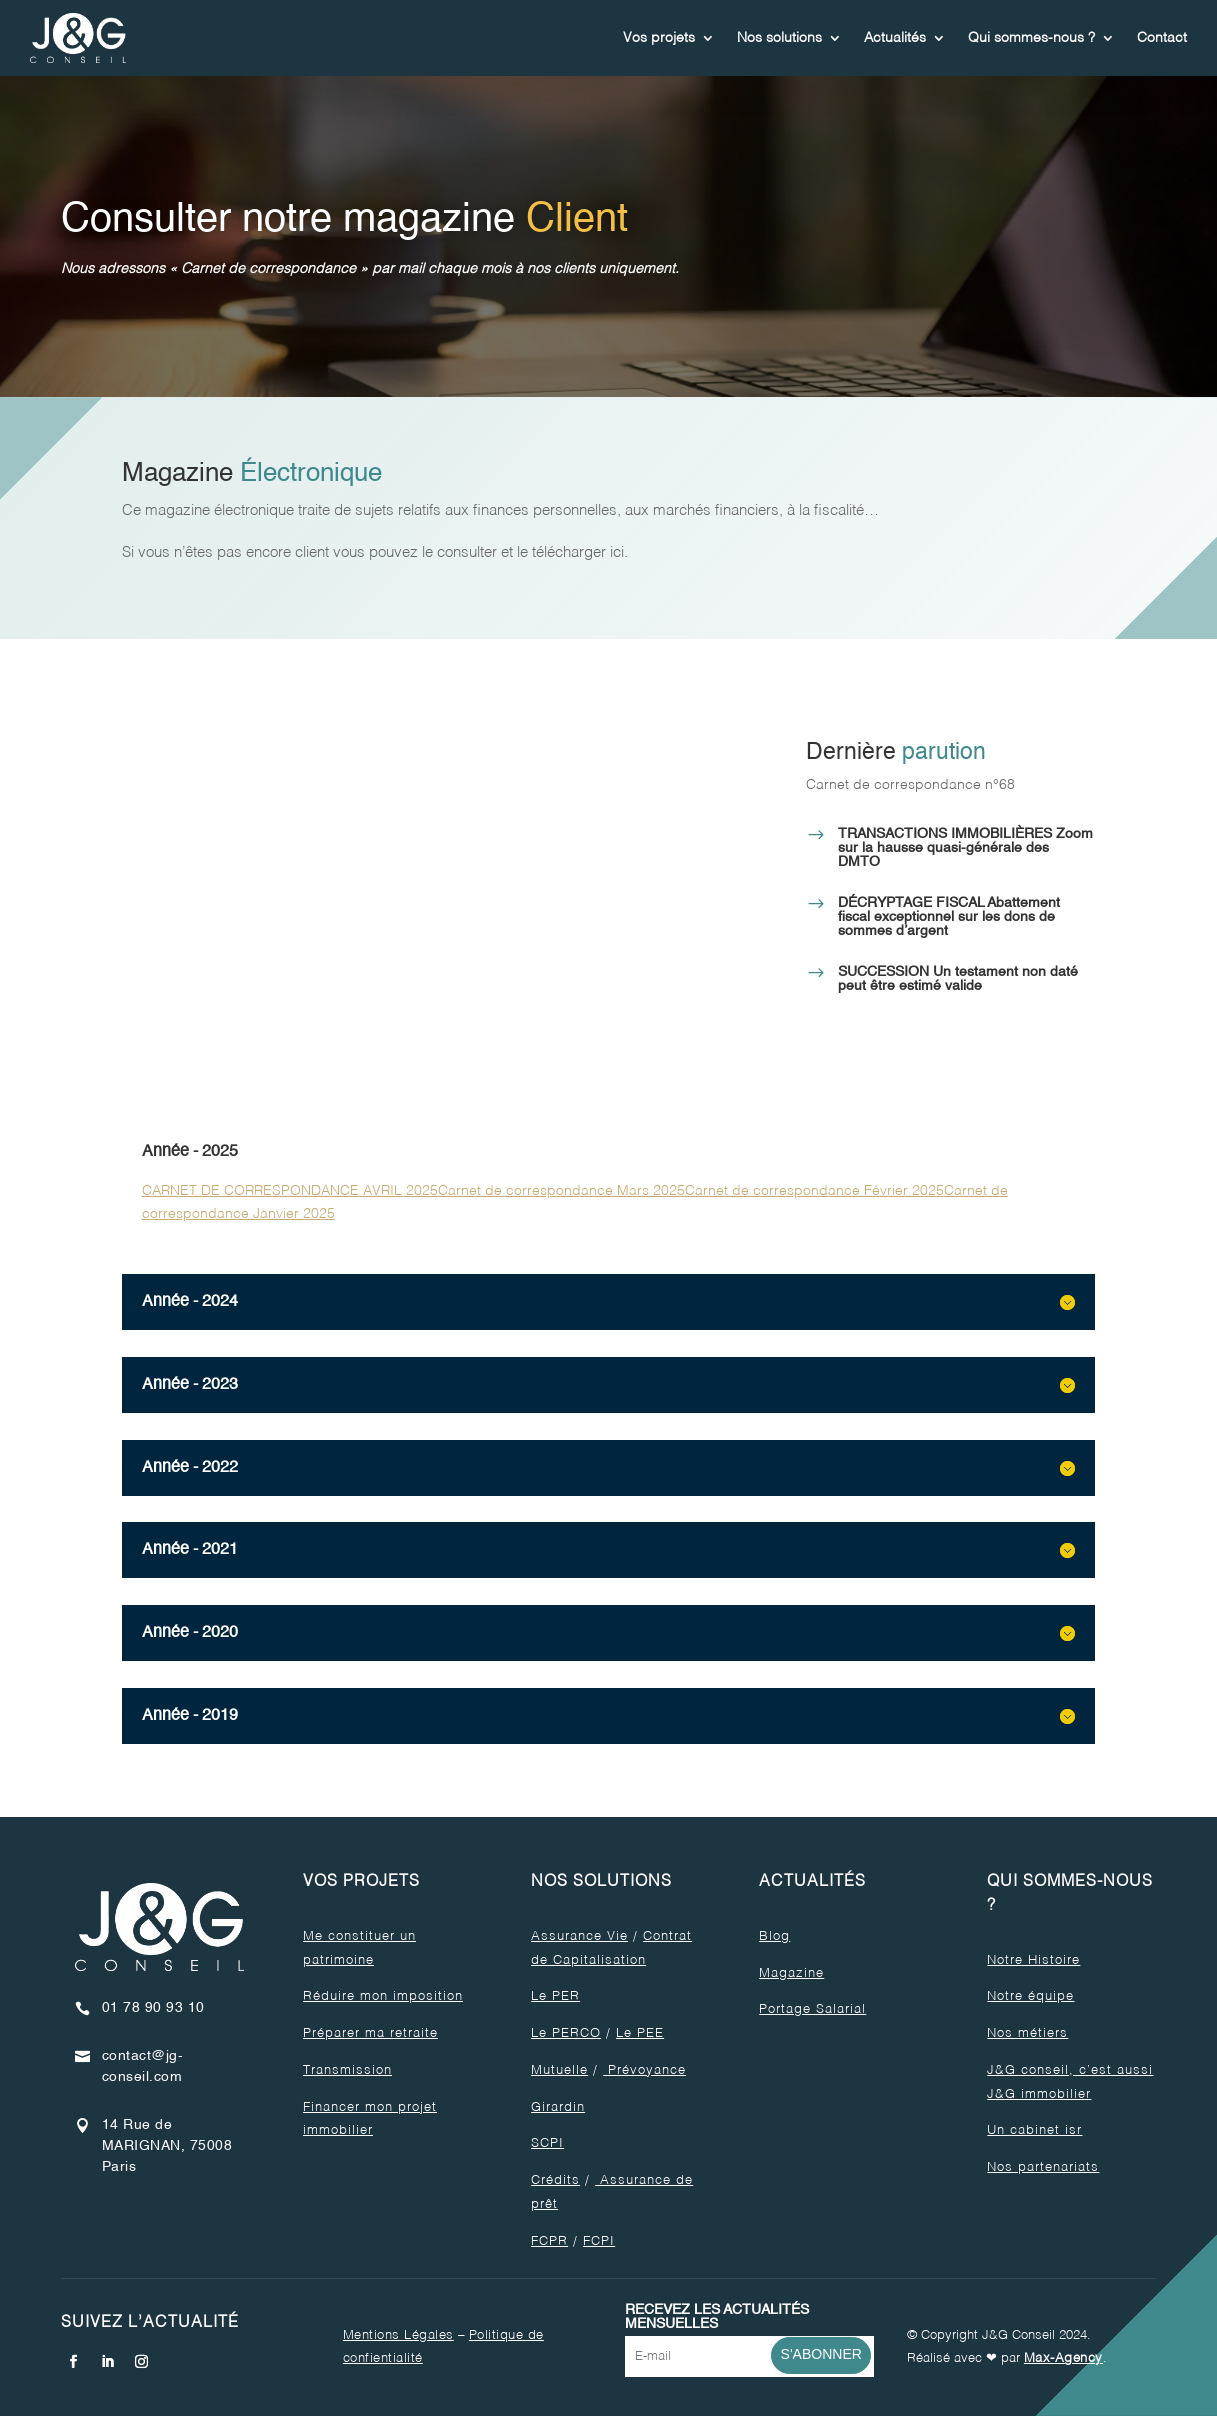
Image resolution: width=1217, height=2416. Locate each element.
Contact (1162, 38)
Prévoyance (644, 2070)
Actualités (895, 38)
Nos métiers (1027, 2033)
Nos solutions (779, 38)
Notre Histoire (1033, 1960)
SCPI (547, 2143)
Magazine (791, 1973)
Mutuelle (559, 2070)
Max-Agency (1063, 2358)
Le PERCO (566, 2033)
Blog (774, 1936)
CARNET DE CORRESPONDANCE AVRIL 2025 (290, 1191)
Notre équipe (1030, 1996)
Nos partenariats (1043, 2167)
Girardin (558, 2107)
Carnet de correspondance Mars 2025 (561, 1191)
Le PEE (640, 2033)
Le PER (555, 1996)
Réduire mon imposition (383, 1996)
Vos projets (659, 38)
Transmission (347, 2070)
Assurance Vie (579, 1936)
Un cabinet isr (1034, 2130)
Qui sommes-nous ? (1031, 38)
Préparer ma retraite (370, 2033)
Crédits (555, 2180)
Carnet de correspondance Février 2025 (814, 1191)
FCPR (549, 2241)
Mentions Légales (398, 2335)
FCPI (599, 2241)
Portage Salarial (812, 2009)
